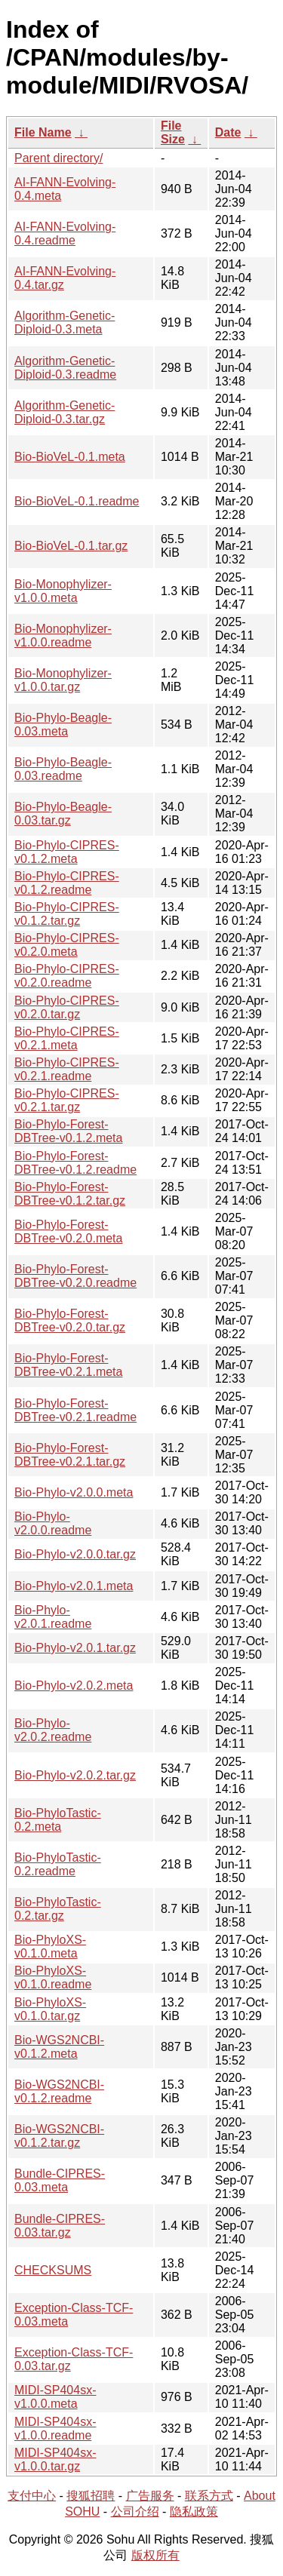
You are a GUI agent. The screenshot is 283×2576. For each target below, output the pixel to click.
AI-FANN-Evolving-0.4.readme (64, 233)
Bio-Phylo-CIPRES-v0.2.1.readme (66, 1069)
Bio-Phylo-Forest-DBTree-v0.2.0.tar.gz (69, 1320)
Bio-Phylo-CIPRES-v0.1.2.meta (66, 852)
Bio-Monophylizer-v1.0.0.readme (63, 635)
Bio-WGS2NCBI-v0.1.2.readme (59, 2091)
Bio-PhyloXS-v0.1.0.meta (50, 1946)
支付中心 (32, 2495)
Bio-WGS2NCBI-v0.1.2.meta (59, 2047)
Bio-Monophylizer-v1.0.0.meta (63, 591)
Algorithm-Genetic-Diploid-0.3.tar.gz (64, 412)
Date (228, 132)
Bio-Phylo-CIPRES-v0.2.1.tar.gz (66, 1100)
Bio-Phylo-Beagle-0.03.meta (63, 724)
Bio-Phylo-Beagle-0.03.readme (63, 769)
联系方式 (209, 2495)
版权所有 (155, 2555)
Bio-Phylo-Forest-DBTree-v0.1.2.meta (68, 1131)
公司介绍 (135, 2511)
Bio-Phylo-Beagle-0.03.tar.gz (63, 813)
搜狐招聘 (90, 2495)
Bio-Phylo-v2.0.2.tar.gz (75, 1775)
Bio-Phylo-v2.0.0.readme (52, 1523)
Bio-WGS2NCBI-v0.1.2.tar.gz (59, 2136)
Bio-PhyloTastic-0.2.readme (57, 1864)
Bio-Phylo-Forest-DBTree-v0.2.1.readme (75, 1410)
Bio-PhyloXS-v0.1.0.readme (52, 1977)
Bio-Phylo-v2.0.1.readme (52, 1617)
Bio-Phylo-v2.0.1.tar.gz (75, 1647)
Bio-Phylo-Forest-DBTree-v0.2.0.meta (68, 1231)
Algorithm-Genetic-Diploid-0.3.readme (65, 368)
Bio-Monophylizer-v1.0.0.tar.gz (63, 680)
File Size (173, 132)
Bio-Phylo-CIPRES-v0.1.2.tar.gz (66, 914)
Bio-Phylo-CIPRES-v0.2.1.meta (66, 1038)
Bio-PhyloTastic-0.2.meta (57, 1820)
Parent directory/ (58, 158)
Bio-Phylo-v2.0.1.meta (73, 1586)
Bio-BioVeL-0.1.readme (76, 501)
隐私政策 (194, 2511)
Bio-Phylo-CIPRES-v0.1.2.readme (66, 883)
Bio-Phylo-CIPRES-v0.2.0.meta (66, 945)
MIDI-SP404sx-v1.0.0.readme (55, 2428)
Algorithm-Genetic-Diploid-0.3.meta (64, 322)
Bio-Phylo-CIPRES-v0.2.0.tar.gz (66, 1007)
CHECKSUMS (52, 2270)
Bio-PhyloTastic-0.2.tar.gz (57, 1909)
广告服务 (150, 2495)
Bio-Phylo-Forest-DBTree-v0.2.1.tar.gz (69, 1455)
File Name (43, 132)
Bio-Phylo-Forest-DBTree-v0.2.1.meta (68, 1365)
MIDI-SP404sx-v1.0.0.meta (55, 2397)
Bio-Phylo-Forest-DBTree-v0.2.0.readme (75, 1276)
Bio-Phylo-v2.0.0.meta (73, 1492)
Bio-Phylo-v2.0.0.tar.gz (75, 1554)
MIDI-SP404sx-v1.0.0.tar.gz (55, 2459)
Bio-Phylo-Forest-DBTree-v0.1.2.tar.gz (69, 1194)
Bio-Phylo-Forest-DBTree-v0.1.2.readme (75, 1163)
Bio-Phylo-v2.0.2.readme (52, 1730)
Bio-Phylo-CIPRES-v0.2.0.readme (66, 976)
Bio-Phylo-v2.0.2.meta (73, 1685)
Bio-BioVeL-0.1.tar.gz (71, 545)
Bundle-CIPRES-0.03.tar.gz (59, 2225)
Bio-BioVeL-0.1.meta (69, 456)
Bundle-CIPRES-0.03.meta (59, 2180)
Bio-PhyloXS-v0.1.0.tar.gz (50, 2009)
